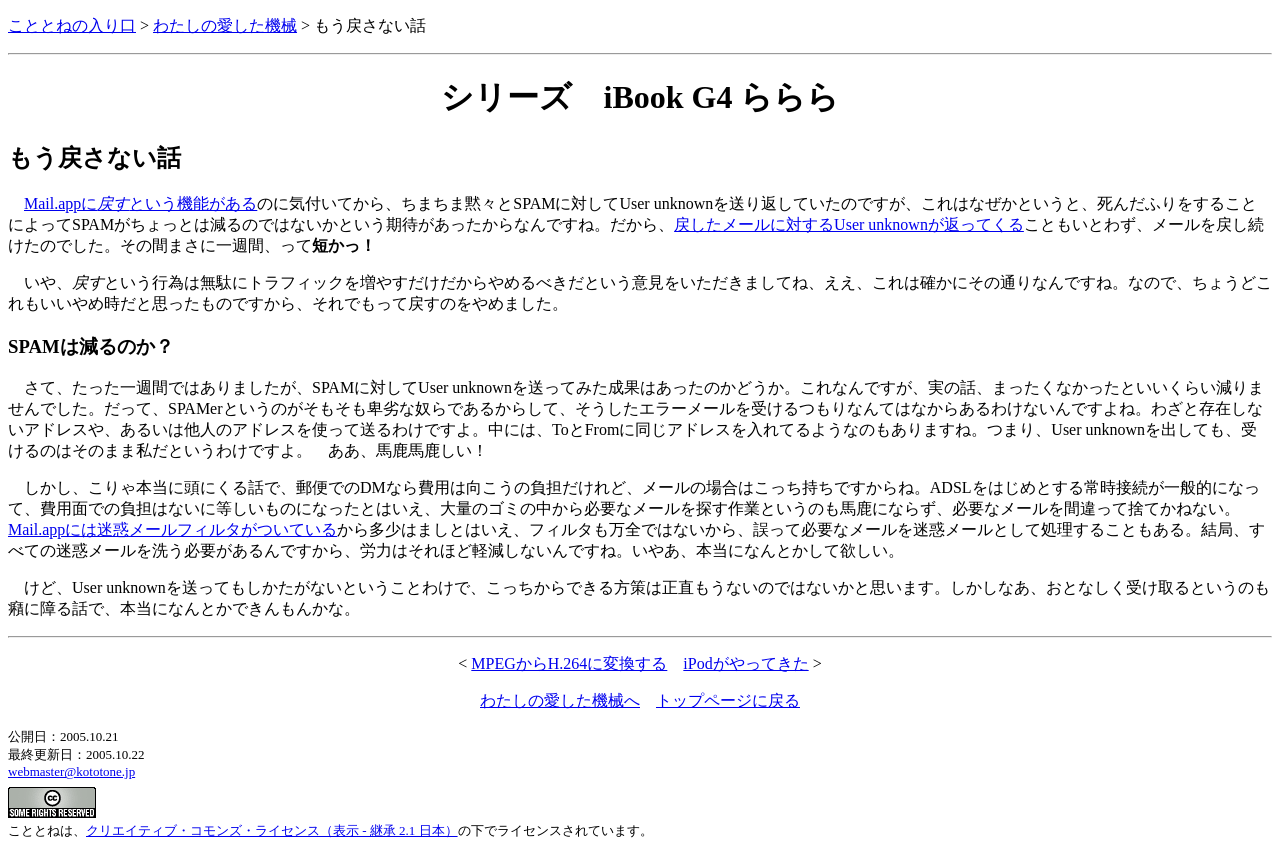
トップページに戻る (728, 700)
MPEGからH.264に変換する (569, 663)
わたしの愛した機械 (225, 25)
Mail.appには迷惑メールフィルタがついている (172, 529)
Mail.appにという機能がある (140, 203)
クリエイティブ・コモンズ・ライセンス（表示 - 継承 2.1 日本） (272, 830)
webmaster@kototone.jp (71, 771)
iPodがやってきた (745, 663)
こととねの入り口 (72, 25)
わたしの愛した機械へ (560, 700)
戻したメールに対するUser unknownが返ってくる (849, 224)
